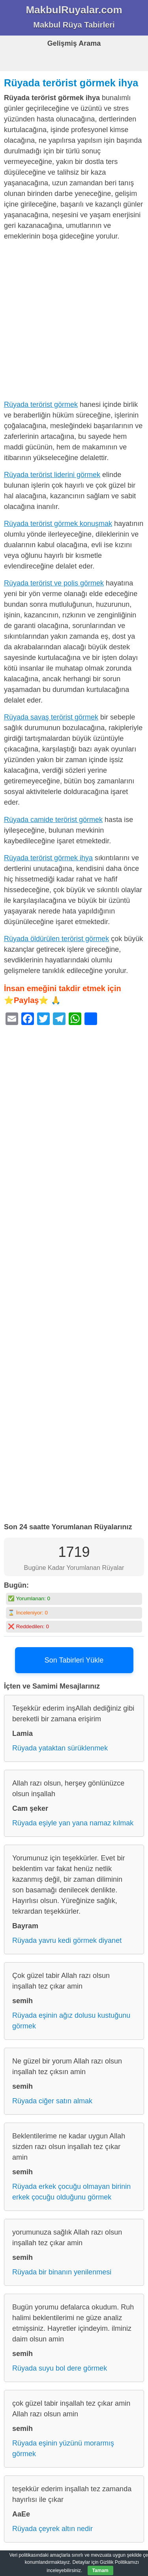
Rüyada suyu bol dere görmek (59, 2368)
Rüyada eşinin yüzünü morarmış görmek (63, 2448)
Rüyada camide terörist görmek (53, 820)
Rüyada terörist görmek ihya (71, 82)
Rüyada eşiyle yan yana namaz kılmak (72, 1823)
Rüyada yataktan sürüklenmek (60, 1748)
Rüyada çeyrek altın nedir (52, 2529)
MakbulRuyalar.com (74, 10)
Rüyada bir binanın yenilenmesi (61, 2272)
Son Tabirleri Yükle (74, 1660)
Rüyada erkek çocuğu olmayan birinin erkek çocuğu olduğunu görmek (71, 2192)
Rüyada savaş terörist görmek (51, 717)
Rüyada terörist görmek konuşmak (58, 524)
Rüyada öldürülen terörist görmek (56, 939)
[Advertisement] (74, 322)
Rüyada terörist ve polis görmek (54, 583)
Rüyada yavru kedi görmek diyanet (67, 1940)
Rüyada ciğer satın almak (52, 2101)
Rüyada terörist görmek (41, 404)
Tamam (100, 2570)
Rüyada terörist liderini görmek (52, 475)
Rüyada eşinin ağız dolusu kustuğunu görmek (71, 2020)
